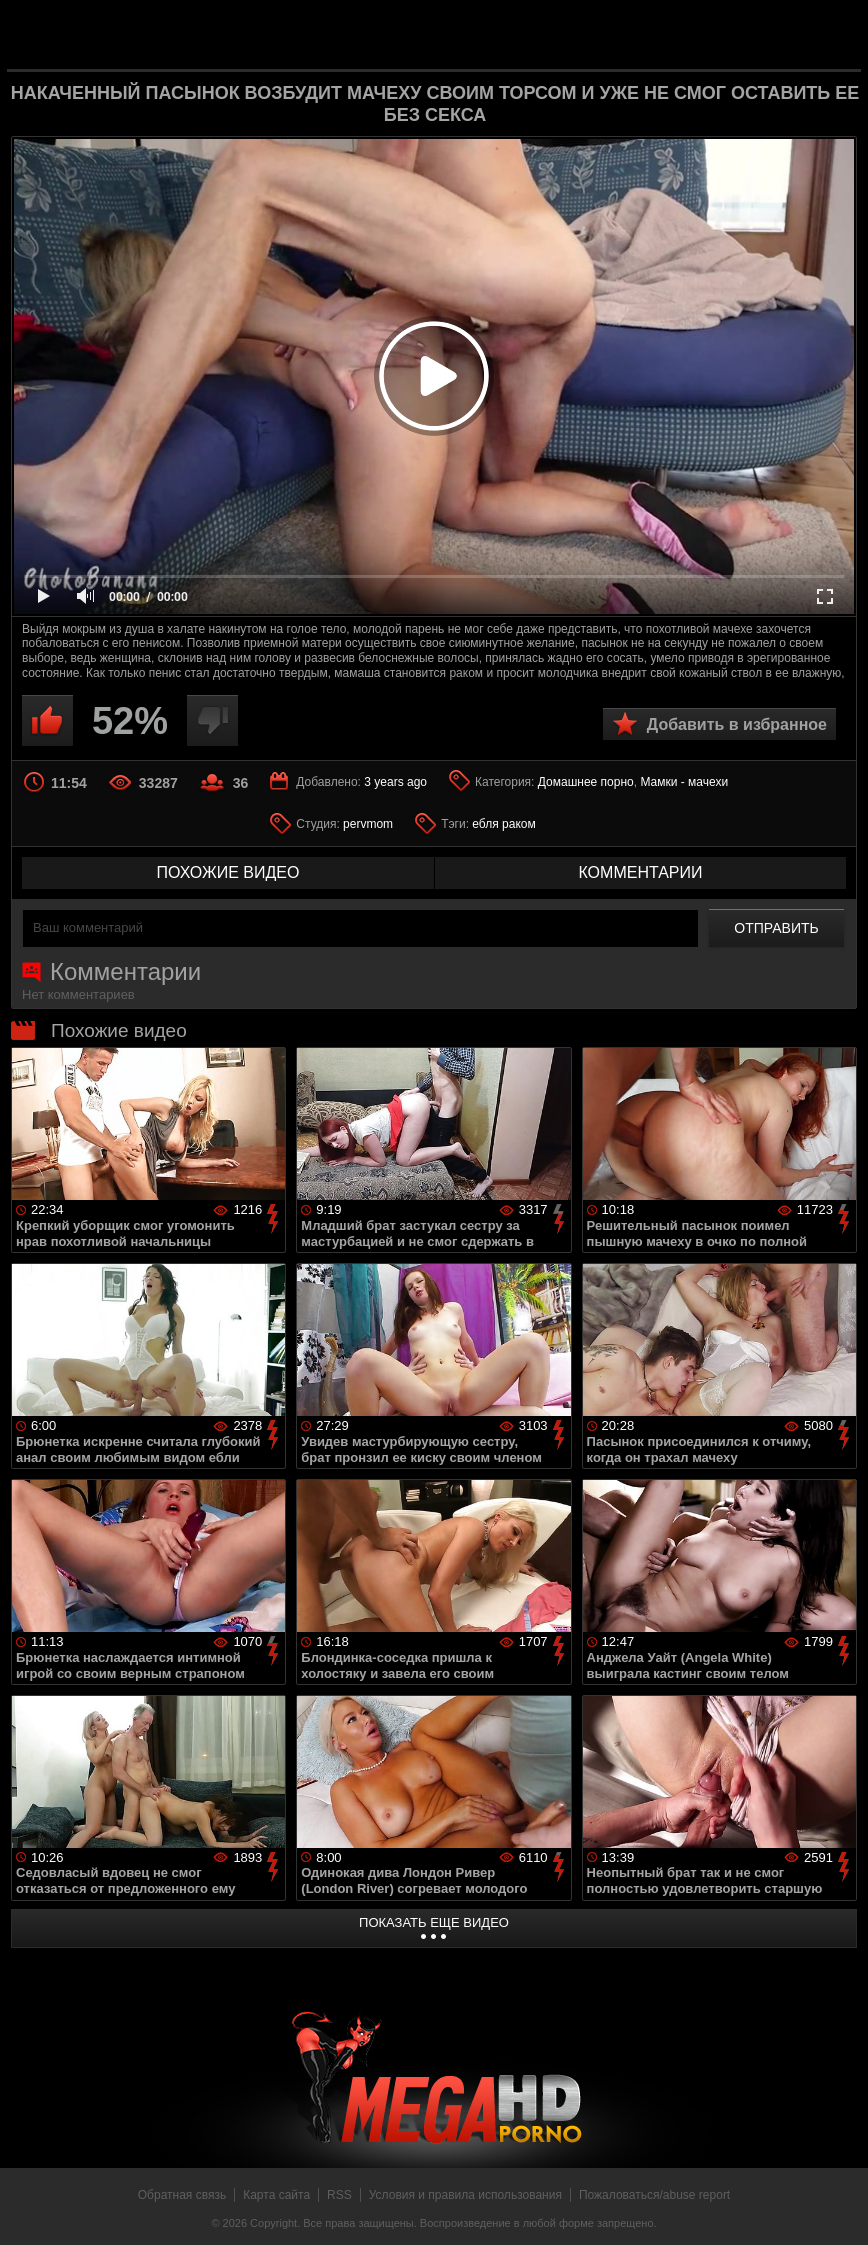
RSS (339, 2195)
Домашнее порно (586, 782)
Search (830, 35)
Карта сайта (276, 2195)
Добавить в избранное (737, 724)
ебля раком (503, 824)
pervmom (368, 824)
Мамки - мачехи (684, 782)
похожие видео (228, 872)
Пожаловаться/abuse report (654, 2195)
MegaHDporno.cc (466, 33)
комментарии (640, 872)
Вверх (838, 2208)
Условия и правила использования (465, 2195)
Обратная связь (182, 2195)
